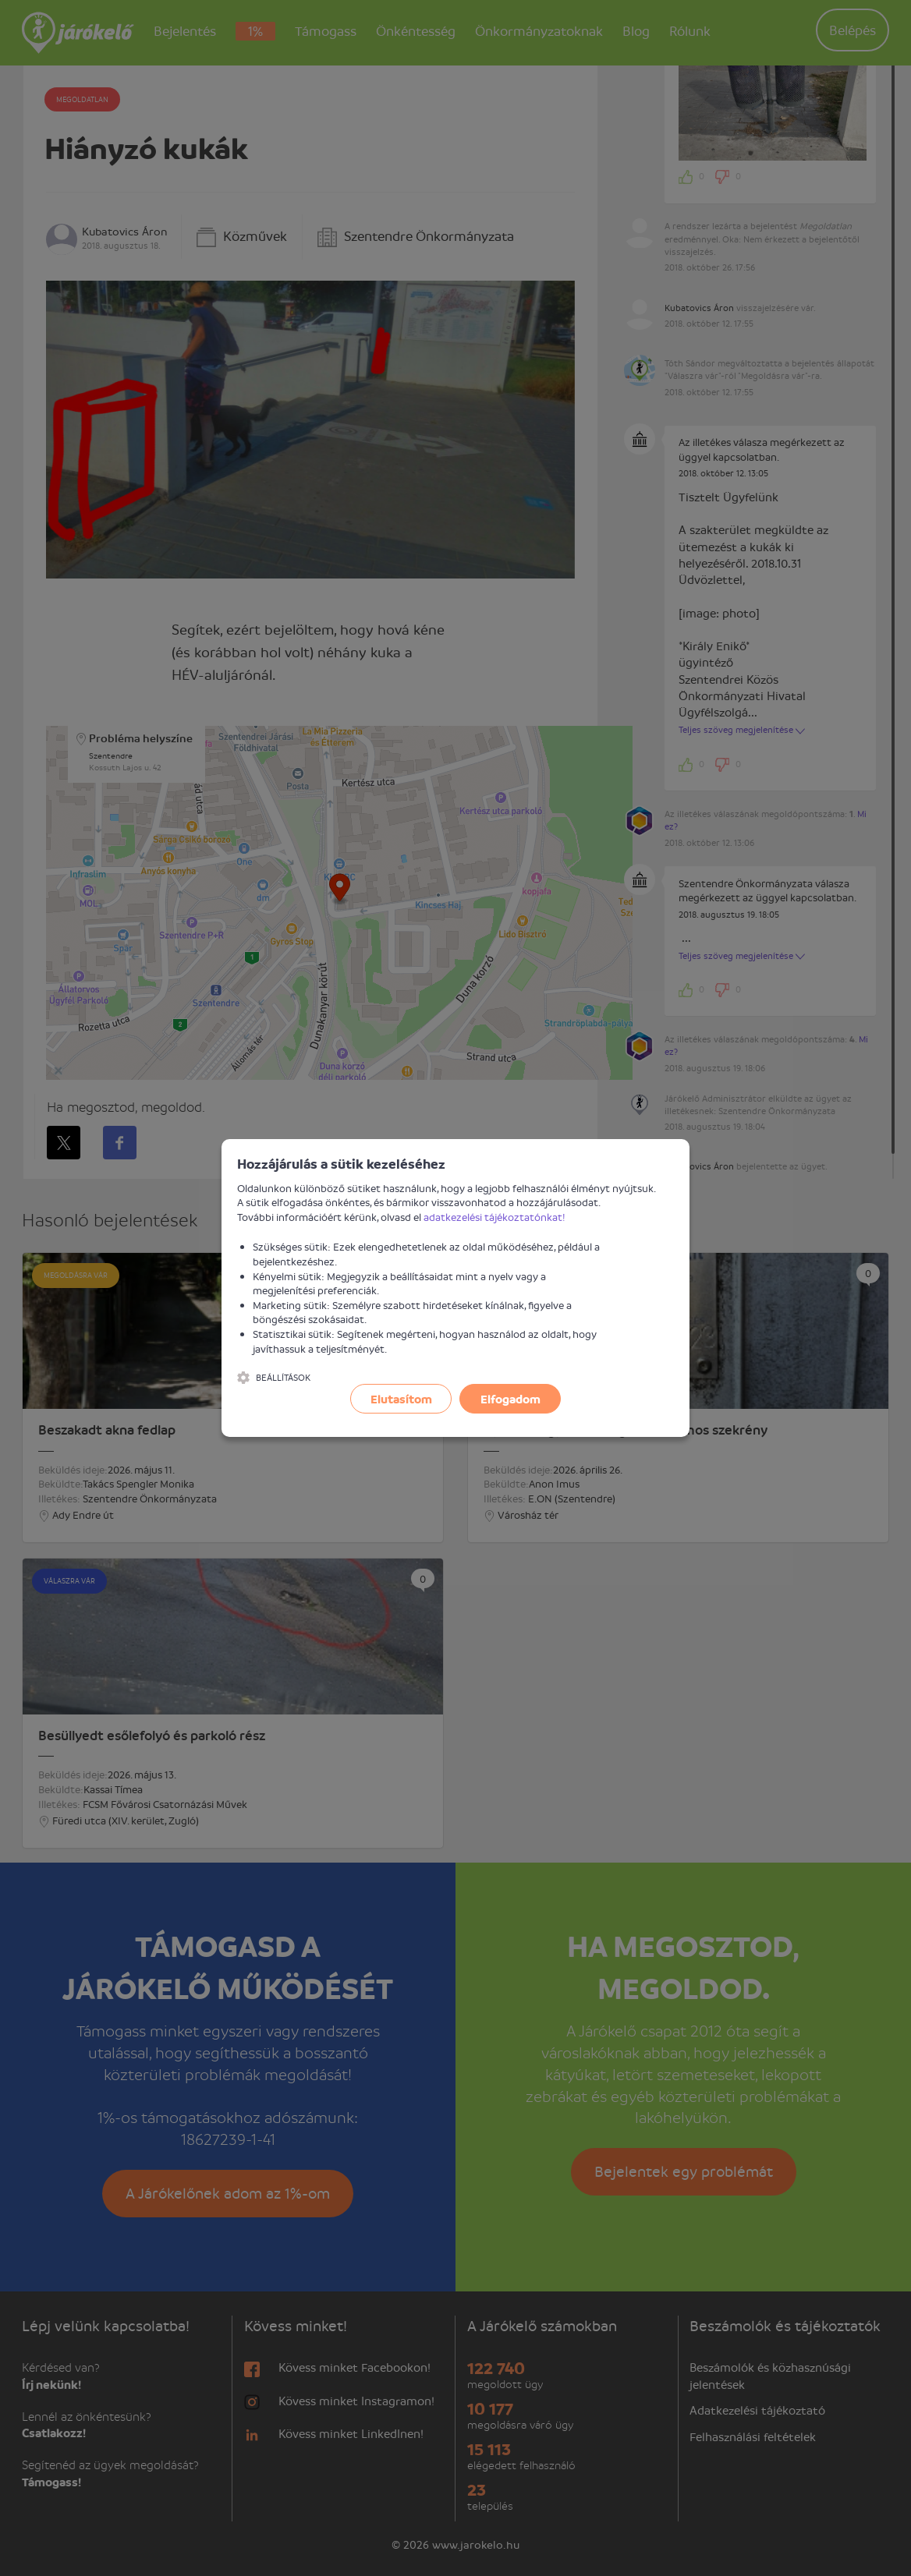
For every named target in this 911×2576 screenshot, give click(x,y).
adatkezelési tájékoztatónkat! (494, 1216)
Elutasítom (401, 1399)
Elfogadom (510, 1399)
